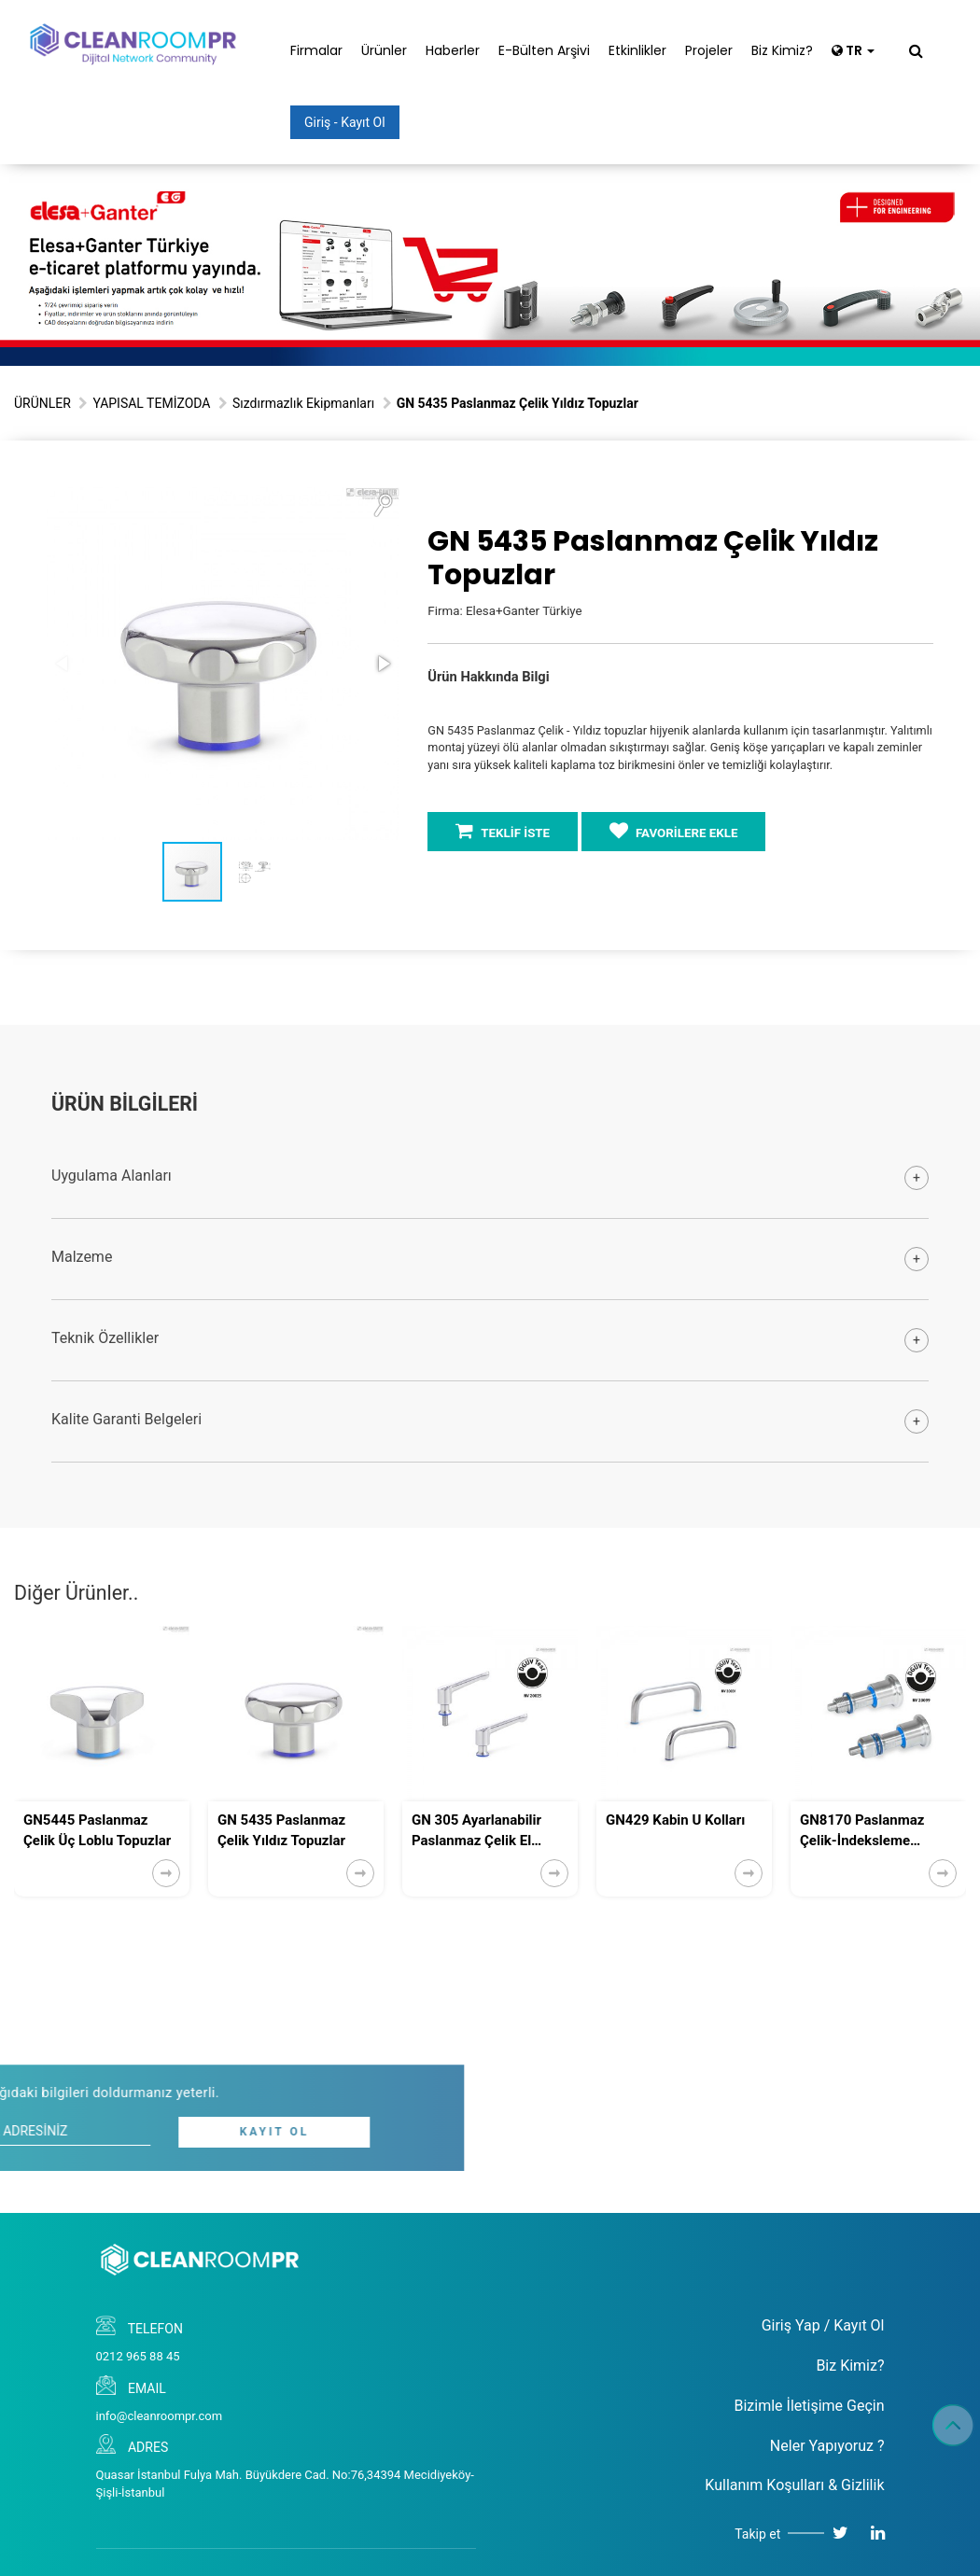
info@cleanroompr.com (159, 2416)
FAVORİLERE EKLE (673, 830)
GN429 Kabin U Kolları (675, 1820)
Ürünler (384, 50)
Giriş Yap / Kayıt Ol (823, 2325)
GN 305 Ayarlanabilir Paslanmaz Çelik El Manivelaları (476, 1831)
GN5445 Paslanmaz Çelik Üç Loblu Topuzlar (97, 1830)
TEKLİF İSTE (502, 830)
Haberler (453, 50)
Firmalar (316, 50)
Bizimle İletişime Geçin (809, 2406)
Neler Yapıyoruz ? (827, 2446)
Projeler (709, 50)
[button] (383, 504)
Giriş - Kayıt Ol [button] (344, 122)
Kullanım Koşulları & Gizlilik (794, 2485)
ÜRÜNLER (42, 403)
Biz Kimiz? (782, 50)
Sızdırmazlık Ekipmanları (303, 403)
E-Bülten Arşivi (544, 50)
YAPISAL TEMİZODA (151, 403)
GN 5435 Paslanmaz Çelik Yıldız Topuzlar (281, 1830)
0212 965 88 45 (138, 2356)
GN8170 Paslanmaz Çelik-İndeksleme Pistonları (862, 1831)
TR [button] (853, 50)
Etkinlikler (637, 50)
